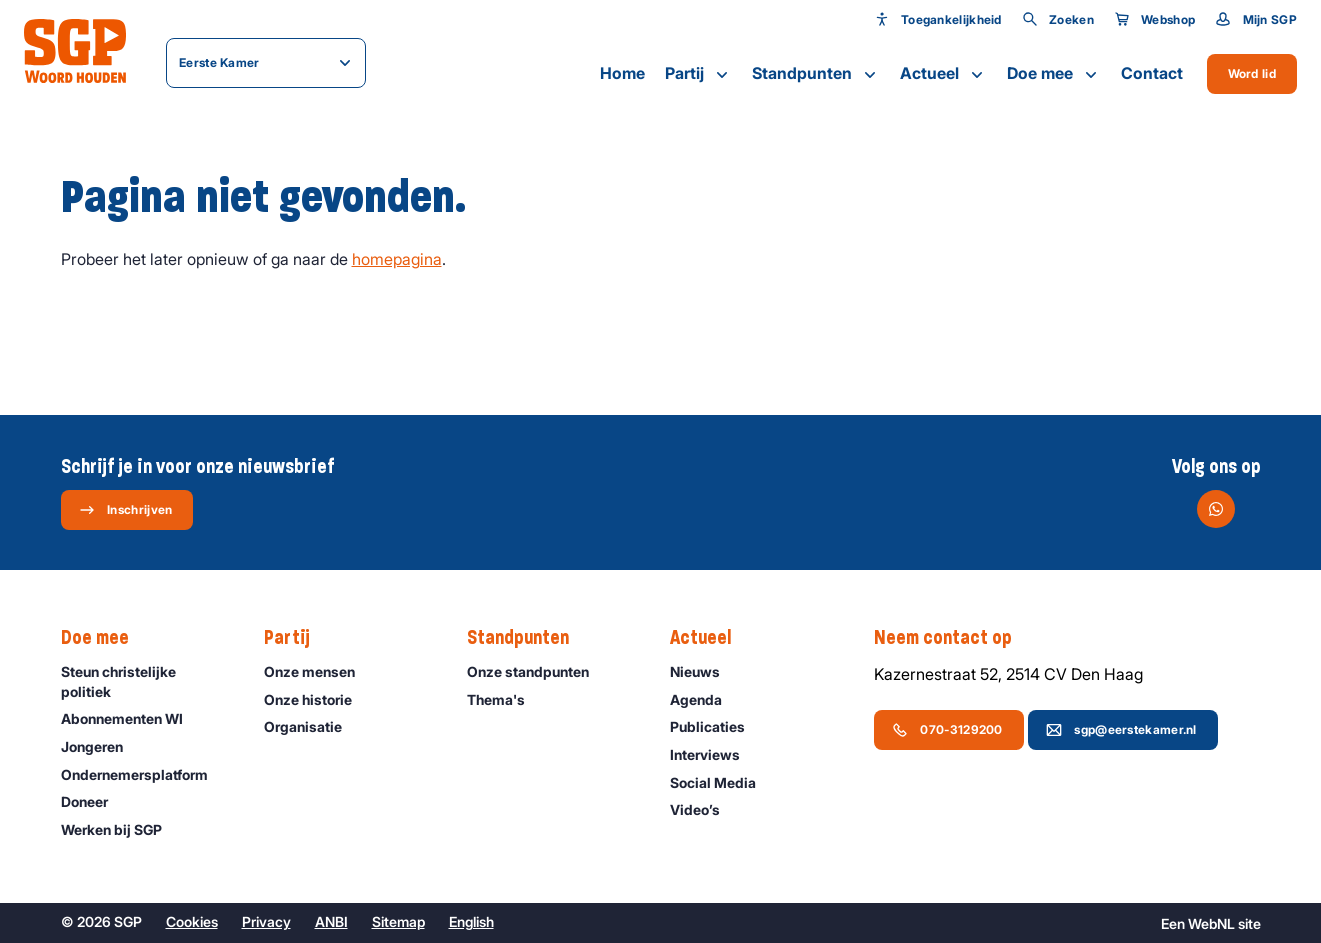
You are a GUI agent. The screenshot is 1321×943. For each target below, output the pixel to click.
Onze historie (317, 699)
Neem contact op (953, 638)
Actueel (943, 74)
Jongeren (101, 746)
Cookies (192, 921)
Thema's (505, 699)
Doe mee (1054, 74)
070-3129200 (947, 730)
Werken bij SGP (120, 829)
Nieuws (704, 671)
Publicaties (716, 726)
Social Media (722, 782)
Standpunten (816, 74)
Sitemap (398, 921)
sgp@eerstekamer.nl (1121, 730)
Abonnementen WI (131, 718)
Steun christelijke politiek (146, 681)
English (471, 921)
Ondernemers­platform (143, 774)
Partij (698, 74)
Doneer (93, 801)
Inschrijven (125, 510)
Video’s (704, 809)
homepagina (397, 259)
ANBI (331, 921)
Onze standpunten (537, 671)
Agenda (705, 699)
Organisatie (312, 726)
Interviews (714, 754)
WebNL (1211, 923)
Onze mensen (318, 671)
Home (622, 73)
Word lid (1252, 73)
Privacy (266, 921)
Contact (1152, 73)
